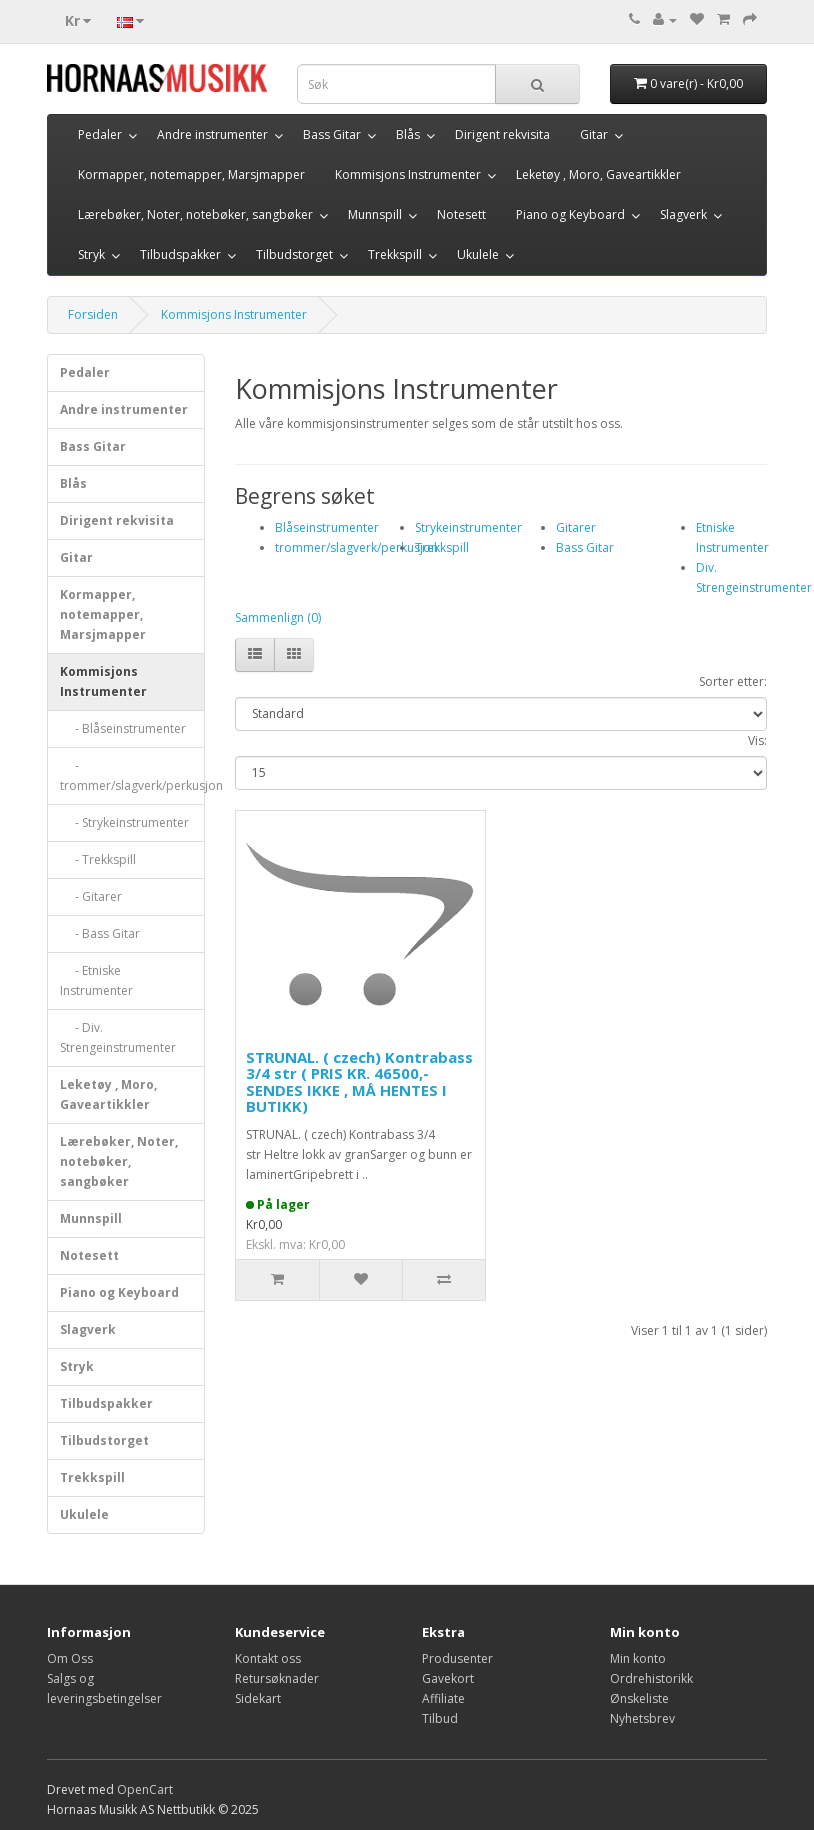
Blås (408, 134)
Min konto (638, 1658)
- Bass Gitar (100, 933)
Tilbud (440, 1718)
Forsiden (93, 314)
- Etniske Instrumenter (96, 980)
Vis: (757, 740)
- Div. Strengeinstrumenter (118, 1037)
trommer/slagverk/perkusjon (356, 547)
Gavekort (448, 1678)
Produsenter (457, 1658)
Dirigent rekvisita (502, 134)
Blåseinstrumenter (327, 527)
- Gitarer (91, 896)
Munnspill (375, 214)
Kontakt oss (268, 1658)
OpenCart (145, 1789)
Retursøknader (277, 1678)
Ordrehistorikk (651, 1678)
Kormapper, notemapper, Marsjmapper (191, 174)
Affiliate (443, 1698)
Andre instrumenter (212, 134)
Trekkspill (395, 254)
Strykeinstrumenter (468, 527)
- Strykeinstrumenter (124, 822)
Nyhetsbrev (642, 1718)
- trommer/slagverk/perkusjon (132, 775)
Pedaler (100, 134)
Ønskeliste (639, 1698)
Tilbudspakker (180, 254)
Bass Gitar (332, 134)
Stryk (91, 254)
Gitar (594, 134)
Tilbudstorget (294, 254)
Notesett (461, 214)
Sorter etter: (733, 681)
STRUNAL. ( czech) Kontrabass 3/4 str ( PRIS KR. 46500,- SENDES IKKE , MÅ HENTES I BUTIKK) (359, 1082)
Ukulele (478, 254)
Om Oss (70, 1658)
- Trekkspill (98, 859)
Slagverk (683, 214)
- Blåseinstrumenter (123, 728)
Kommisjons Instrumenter (408, 174)
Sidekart (258, 1698)
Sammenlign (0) (278, 617)
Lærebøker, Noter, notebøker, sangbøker (195, 214)
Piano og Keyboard (570, 214)
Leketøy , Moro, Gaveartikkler (598, 174)
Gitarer (576, 527)
